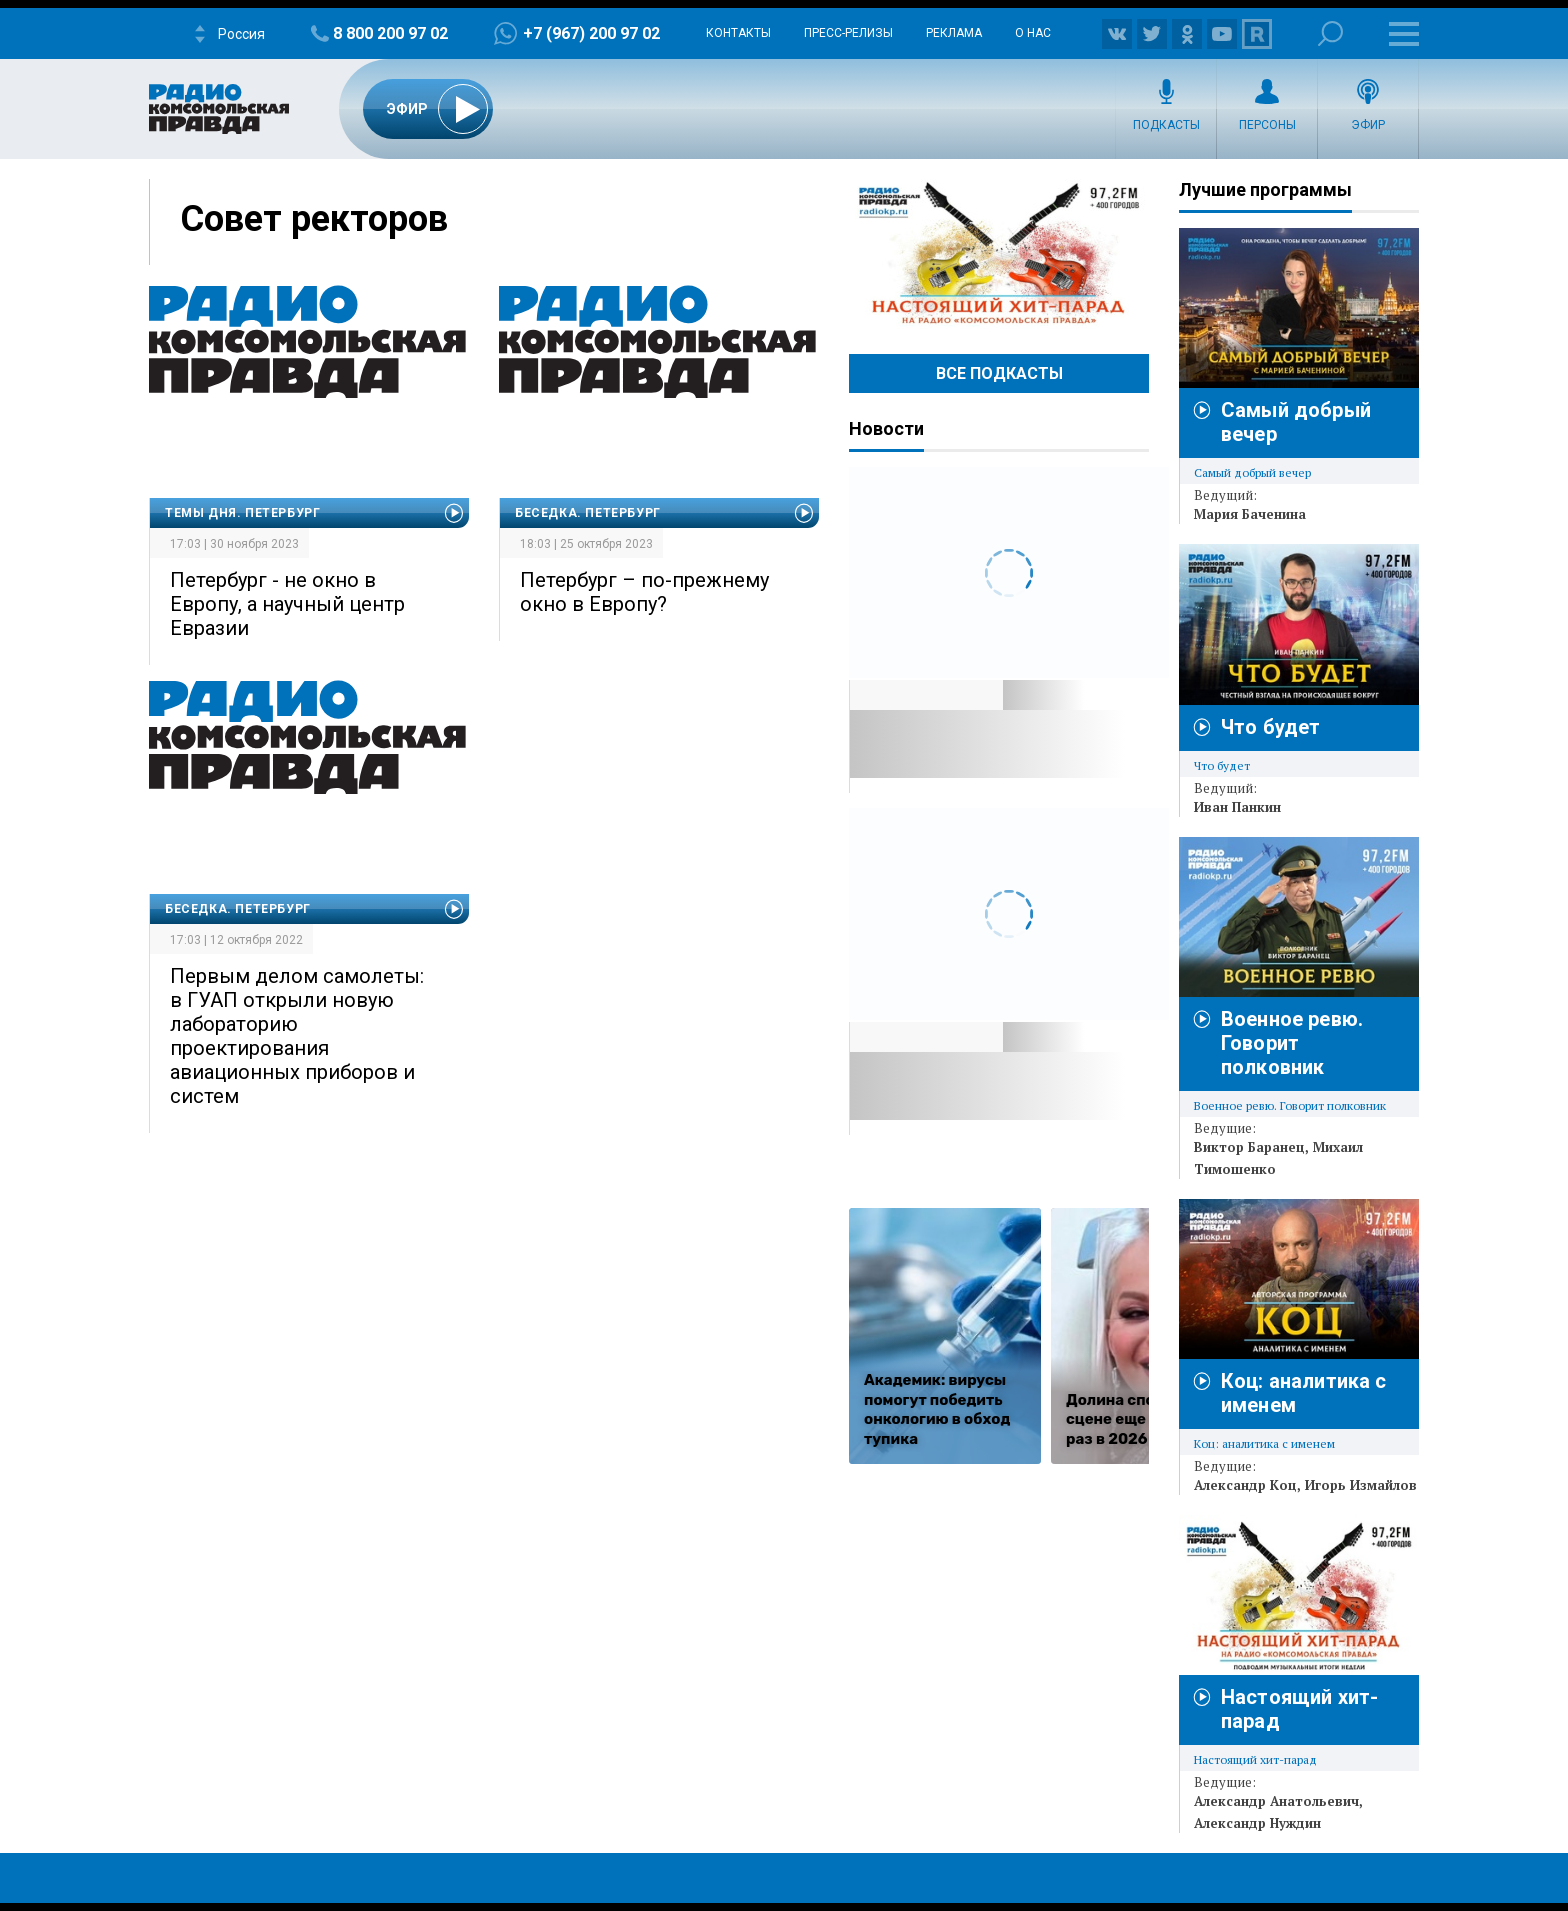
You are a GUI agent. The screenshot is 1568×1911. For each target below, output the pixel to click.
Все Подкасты (999, 373)
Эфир (1368, 125)
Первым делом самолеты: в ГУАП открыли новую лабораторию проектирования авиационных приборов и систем (297, 1036)
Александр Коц (1245, 1485)
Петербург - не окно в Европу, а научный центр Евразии (287, 604)
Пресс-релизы (848, 33)
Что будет (1270, 727)
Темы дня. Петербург (242, 513)
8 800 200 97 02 (390, 33)
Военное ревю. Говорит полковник (1292, 1043)
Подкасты (1166, 125)
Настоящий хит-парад (999, 254)
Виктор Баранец (1249, 1147)
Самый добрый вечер (1252, 472)
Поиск (1330, 33)
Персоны (1267, 125)
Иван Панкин (1237, 807)
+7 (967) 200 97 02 (591, 33)
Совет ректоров (314, 219)
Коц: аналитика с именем (1264, 1443)
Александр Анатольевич (1276, 1801)
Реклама (954, 33)
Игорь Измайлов (1361, 1485)
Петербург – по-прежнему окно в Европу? (644, 592)
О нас (1033, 33)
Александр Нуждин (1257, 1823)
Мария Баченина (1250, 514)
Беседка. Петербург (588, 513)
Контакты (738, 33)
